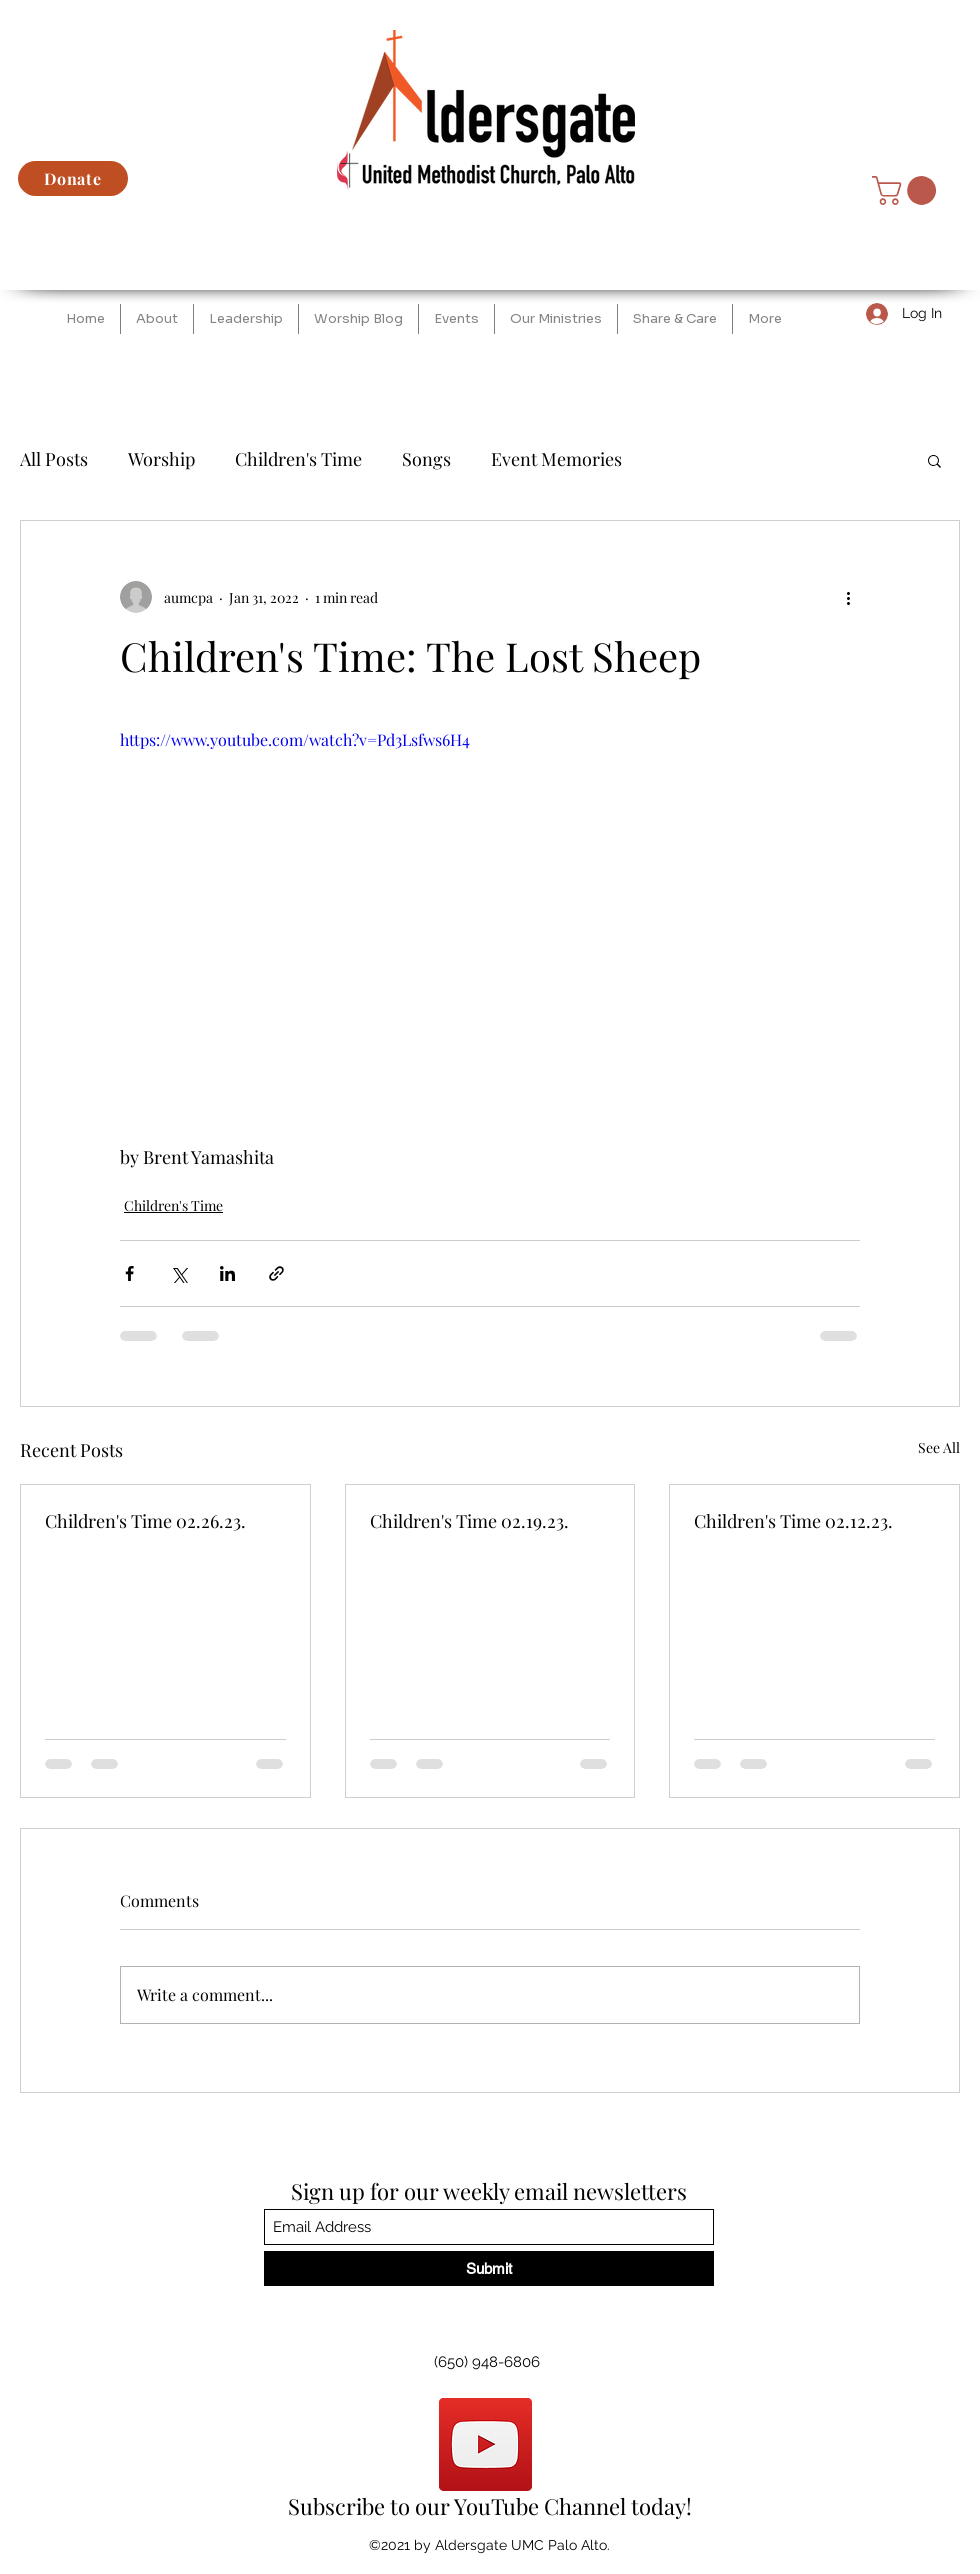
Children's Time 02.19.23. (469, 1521)
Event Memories (556, 459)
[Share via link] (276, 1273)
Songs (426, 459)
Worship (161, 459)
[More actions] (848, 597)
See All (939, 1447)
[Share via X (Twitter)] (178, 1273)
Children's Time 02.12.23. (793, 1521)
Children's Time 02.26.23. (145, 1521)
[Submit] (489, 2268)
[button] (907, 190)
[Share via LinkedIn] (227, 1273)
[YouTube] (485, 2444)
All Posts (54, 459)
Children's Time (298, 459)
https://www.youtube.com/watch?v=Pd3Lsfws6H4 (295, 739)
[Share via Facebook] (129, 1273)
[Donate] (73, 178)
